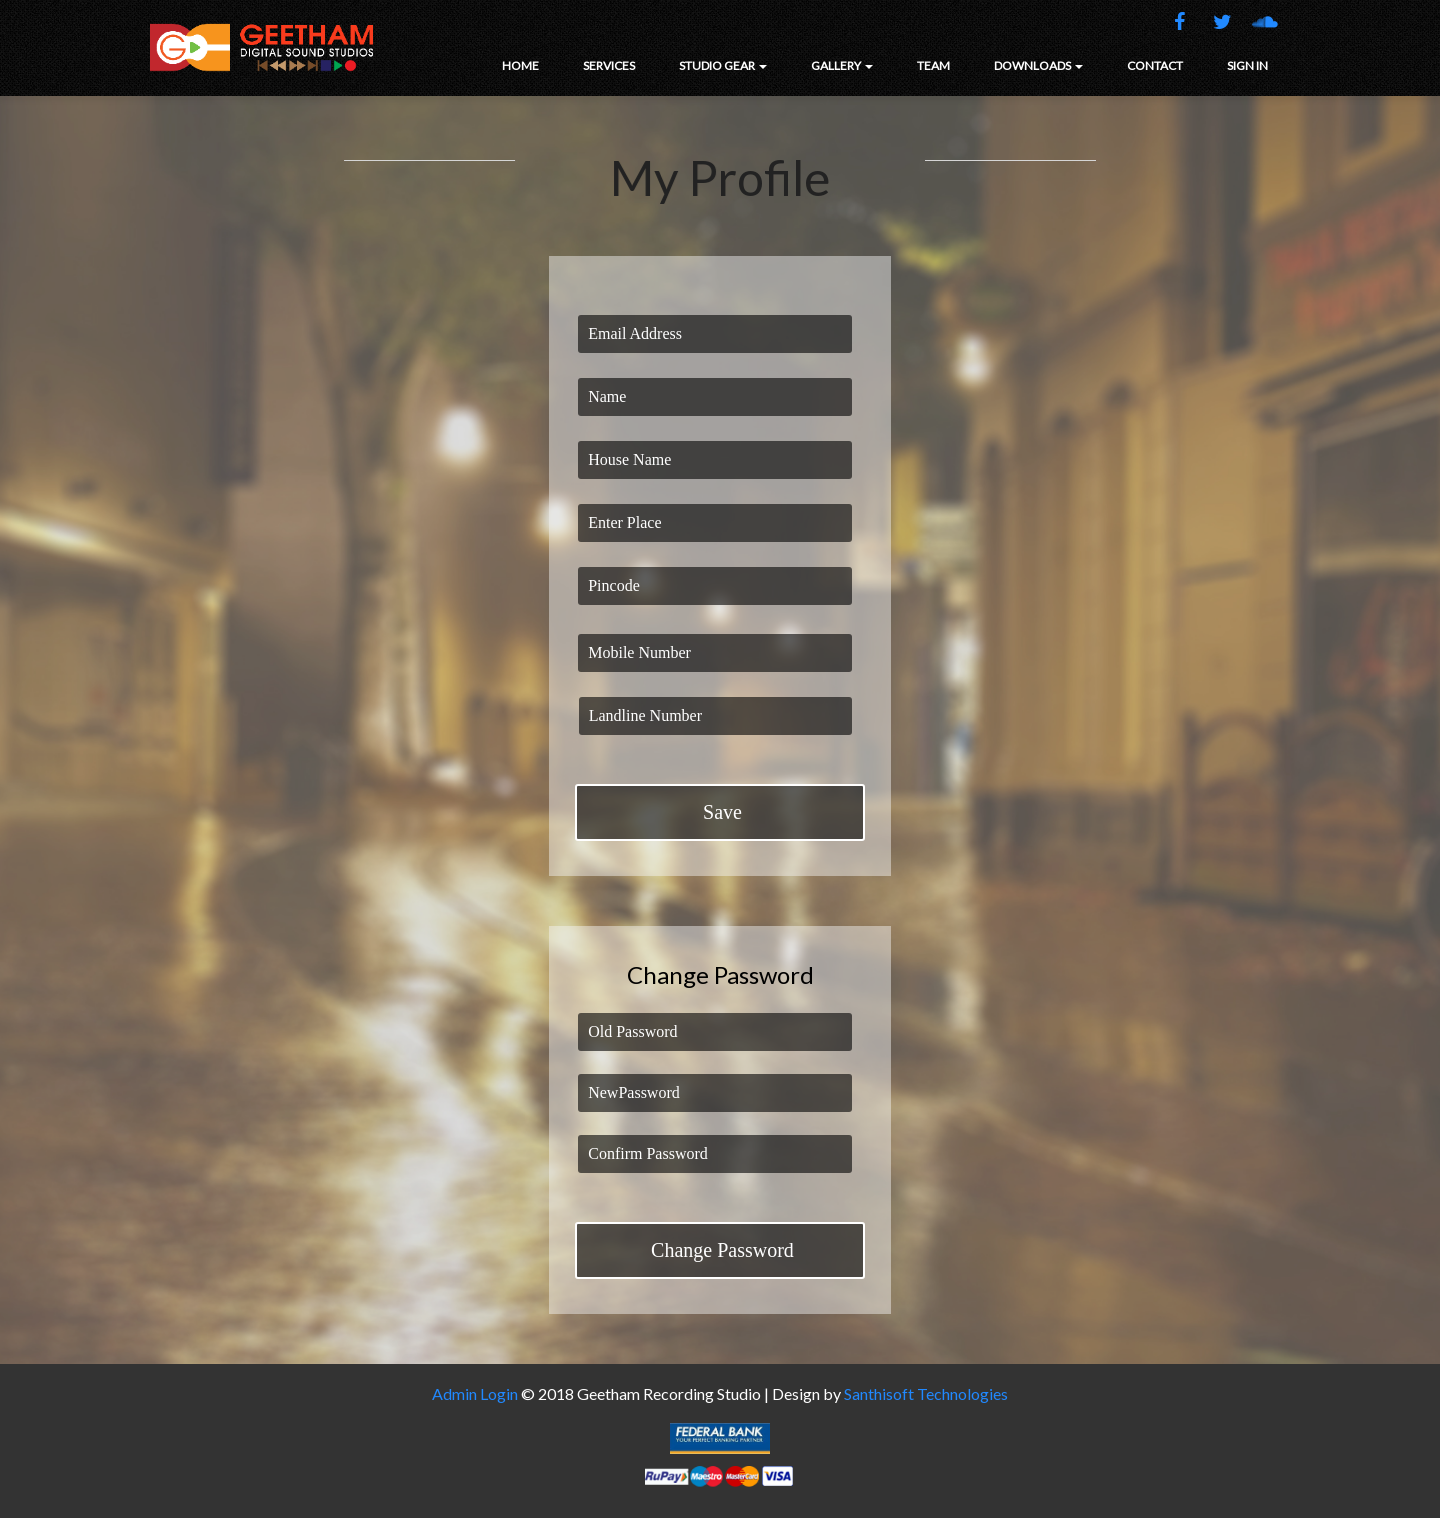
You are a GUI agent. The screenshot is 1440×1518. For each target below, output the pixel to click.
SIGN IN (1247, 65)
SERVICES (609, 65)
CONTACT (1155, 65)
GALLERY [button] (842, 65)
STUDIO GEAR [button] (723, 65)
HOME (520, 65)
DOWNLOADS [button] (1038, 65)
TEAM (933, 65)
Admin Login (475, 1393)
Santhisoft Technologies (926, 1393)
